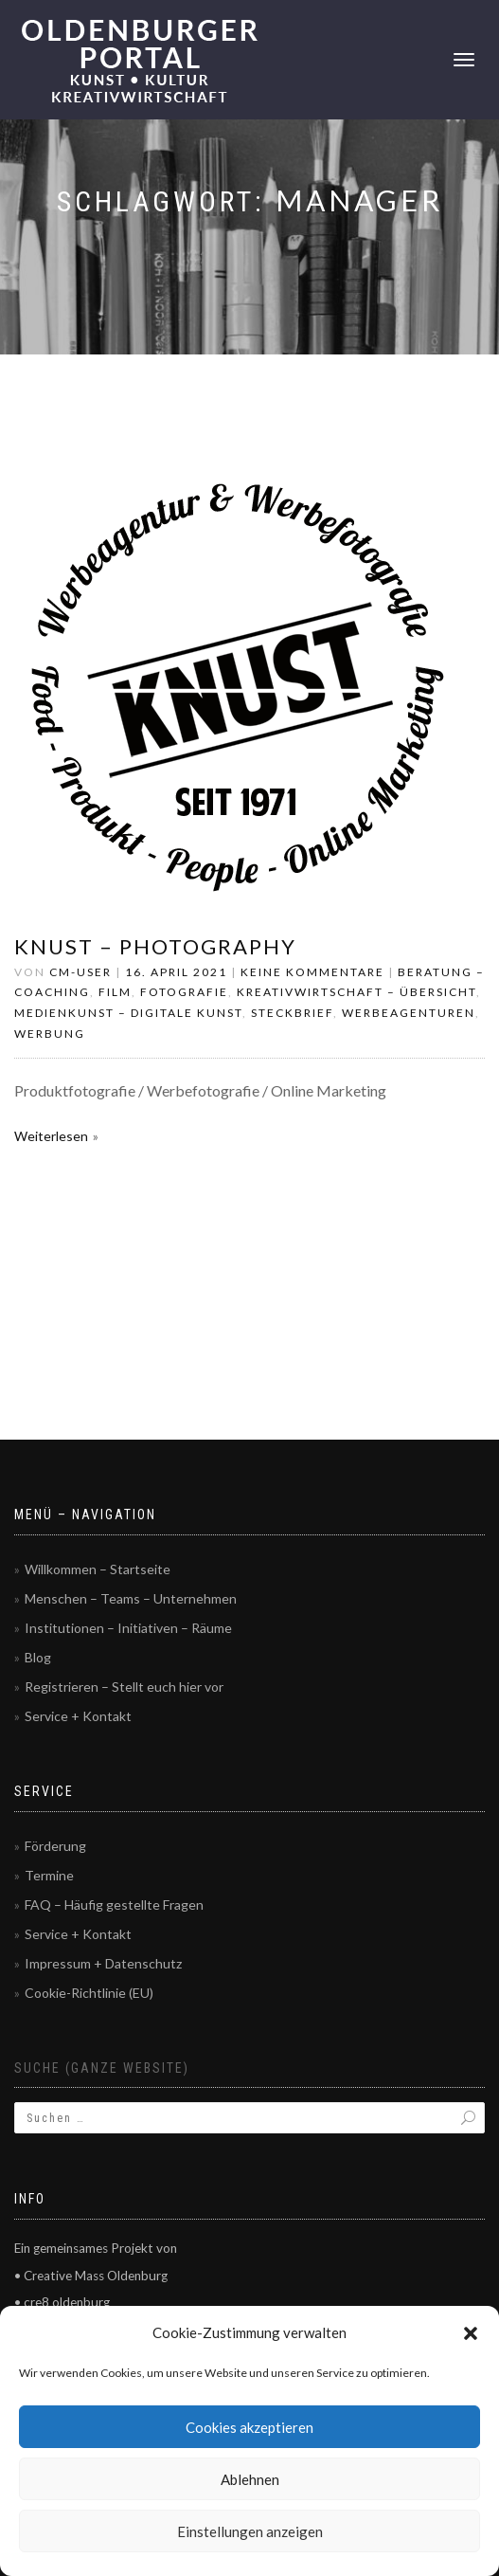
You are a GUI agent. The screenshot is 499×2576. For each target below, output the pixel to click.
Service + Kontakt (78, 1716)
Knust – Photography (155, 946)
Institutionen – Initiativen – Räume (128, 1628)
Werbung (49, 1033)
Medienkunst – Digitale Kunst (128, 1013)
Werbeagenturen (408, 1013)
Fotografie (184, 992)
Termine (49, 1875)
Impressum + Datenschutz (103, 1963)
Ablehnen (250, 2479)
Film (115, 992)
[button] (470, 2333)
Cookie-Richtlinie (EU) (89, 1993)
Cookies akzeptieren (249, 2427)
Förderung (55, 1846)
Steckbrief (292, 1013)
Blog (38, 1657)
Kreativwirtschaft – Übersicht (356, 992)
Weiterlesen (51, 1136)
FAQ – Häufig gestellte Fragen (114, 1904)
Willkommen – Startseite (97, 1569)
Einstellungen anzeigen (250, 2531)
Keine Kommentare (312, 972)
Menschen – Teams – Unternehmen (131, 1598)
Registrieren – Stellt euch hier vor (124, 1686)
